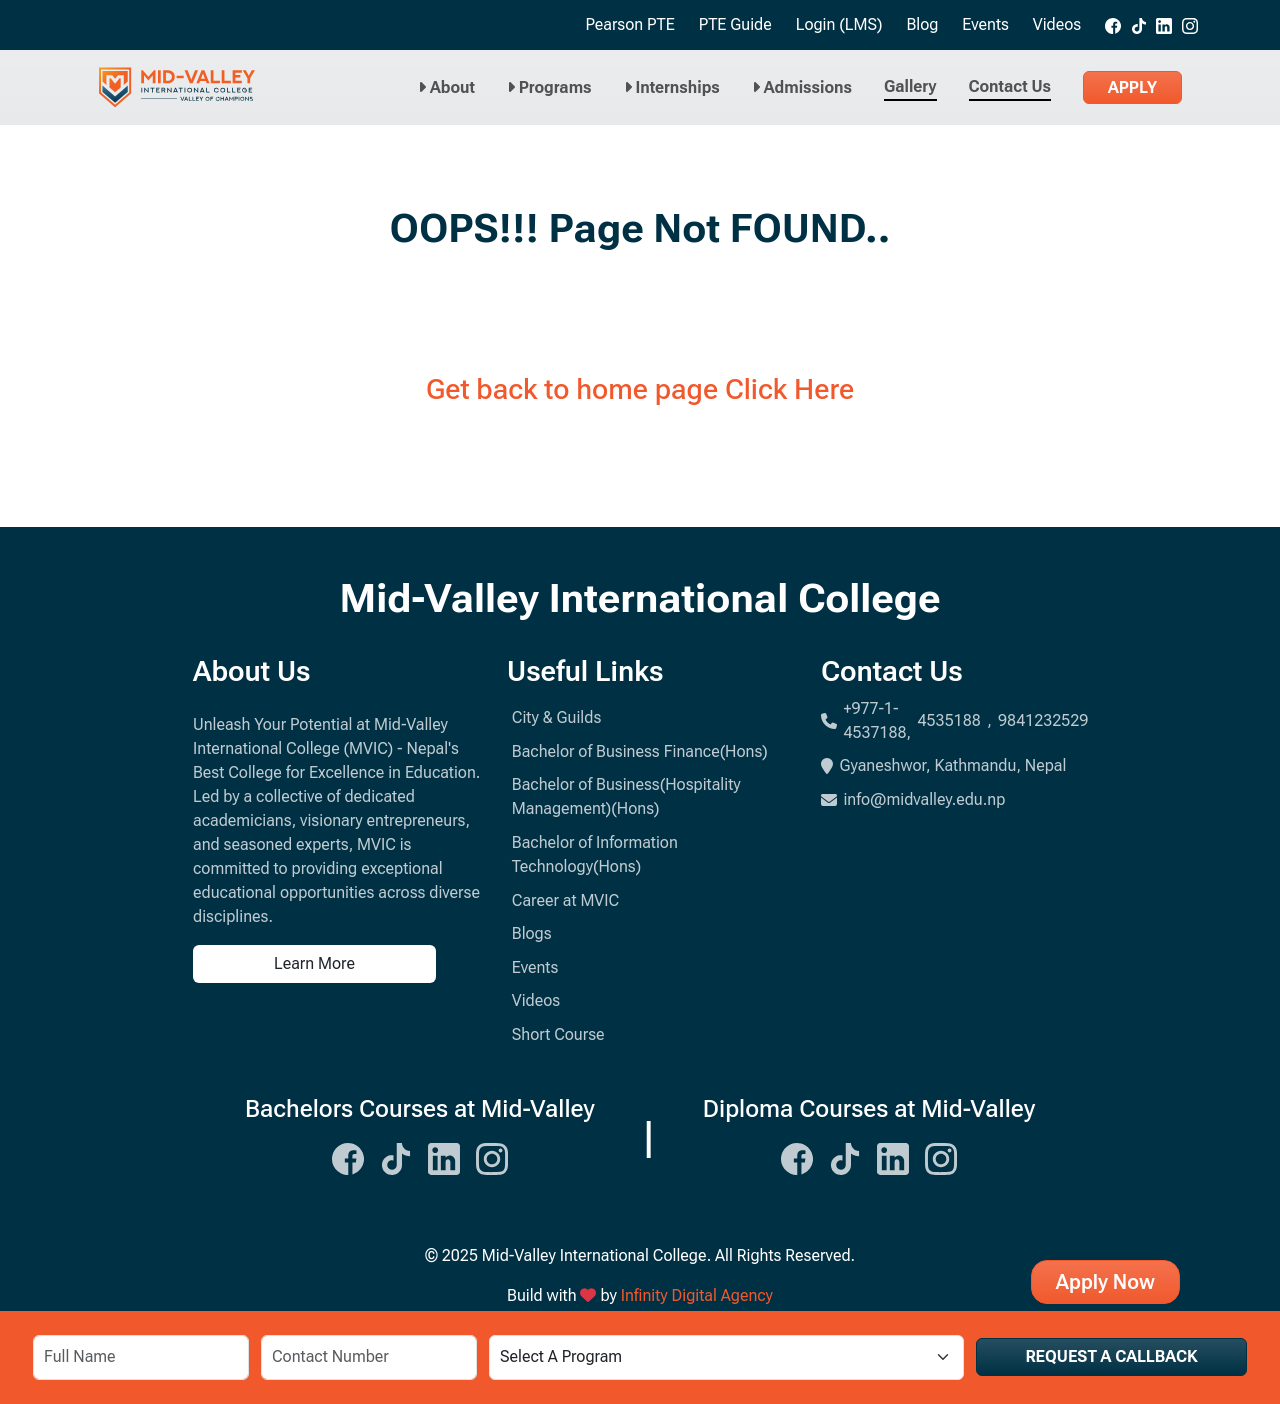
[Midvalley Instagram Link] (492, 1156)
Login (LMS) (839, 24)
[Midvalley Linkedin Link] (444, 1156)
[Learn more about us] (338, 964)
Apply (1132, 87)
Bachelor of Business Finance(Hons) (640, 751)
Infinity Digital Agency (697, 1295)
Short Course (558, 1034)
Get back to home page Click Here (640, 389)
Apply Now (1105, 1282)
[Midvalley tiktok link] (1139, 25)
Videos (1057, 24)
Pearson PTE (629, 24)
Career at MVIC (565, 900)
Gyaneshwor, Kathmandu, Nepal (943, 765)
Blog (922, 24)
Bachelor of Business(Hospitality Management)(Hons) (626, 796)
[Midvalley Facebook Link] (348, 1156)
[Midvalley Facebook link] (1113, 25)
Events (985, 24)
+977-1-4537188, (877, 720)
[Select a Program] (726, 1357)
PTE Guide (735, 24)
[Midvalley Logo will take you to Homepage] (177, 88)
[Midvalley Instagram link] (1190, 25)
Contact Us (1010, 86)
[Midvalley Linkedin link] (1164, 25)
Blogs (532, 933)
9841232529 (1043, 720)
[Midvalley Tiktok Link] (396, 1156)
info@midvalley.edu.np (913, 799)
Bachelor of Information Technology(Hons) (595, 854)
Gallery (910, 86)
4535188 (949, 720)
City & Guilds (556, 717)
